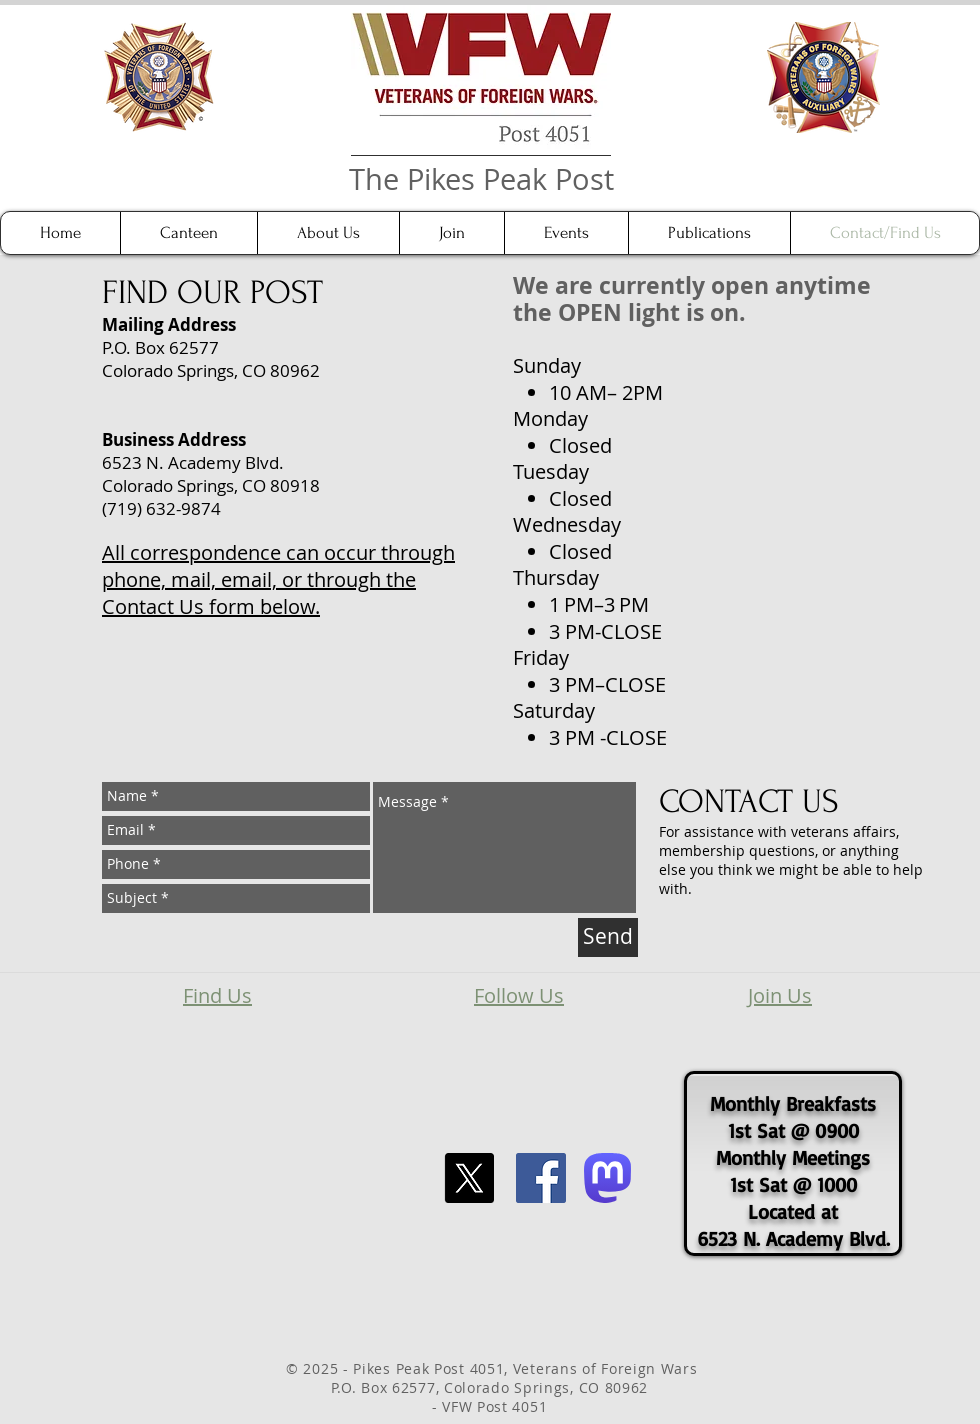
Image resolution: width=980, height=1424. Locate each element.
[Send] (608, 937)
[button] (328, 233)
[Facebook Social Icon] (541, 1178)
